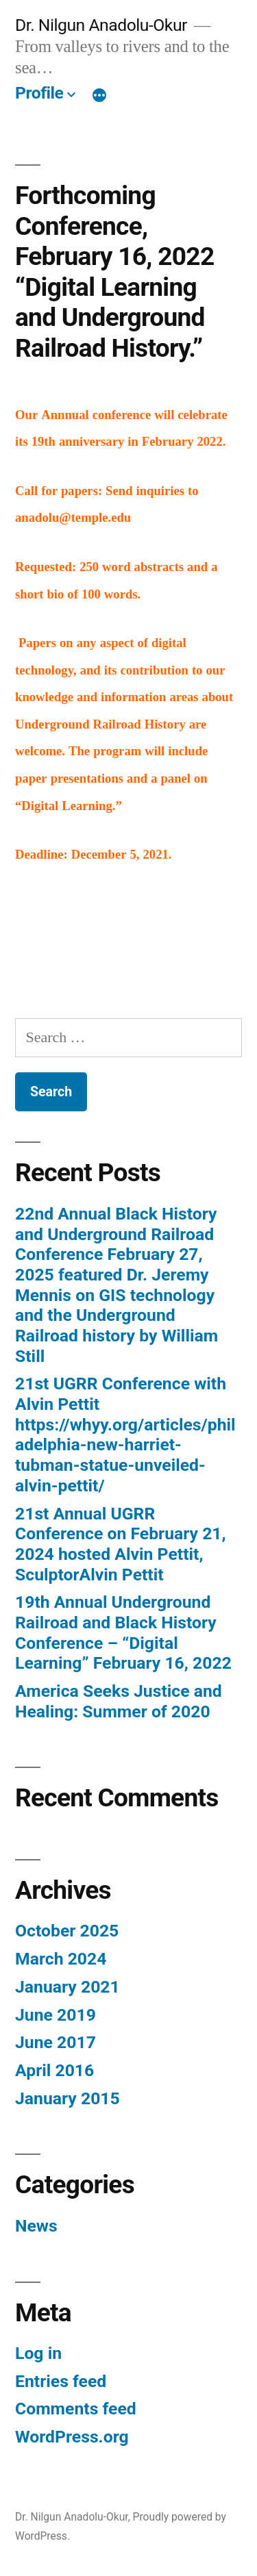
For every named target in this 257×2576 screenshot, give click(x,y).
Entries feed (60, 2381)
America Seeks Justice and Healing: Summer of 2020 (118, 1701)
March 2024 (60, 1959)
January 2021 (67, 1987)
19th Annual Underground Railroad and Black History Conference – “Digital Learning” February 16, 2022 (123, 1632)
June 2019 (55, 2015)
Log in (38, 2353)
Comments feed (75, 2409)
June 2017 (55, 2042)
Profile (39, 93)
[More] (99, 96)
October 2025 (67, 1931)
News (36, 2226)
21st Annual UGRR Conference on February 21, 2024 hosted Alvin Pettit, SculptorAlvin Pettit (120, 1544)
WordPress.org (72, 2437)
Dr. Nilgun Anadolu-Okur (101, 25)
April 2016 (54, 2070)
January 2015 (67, 2098)
